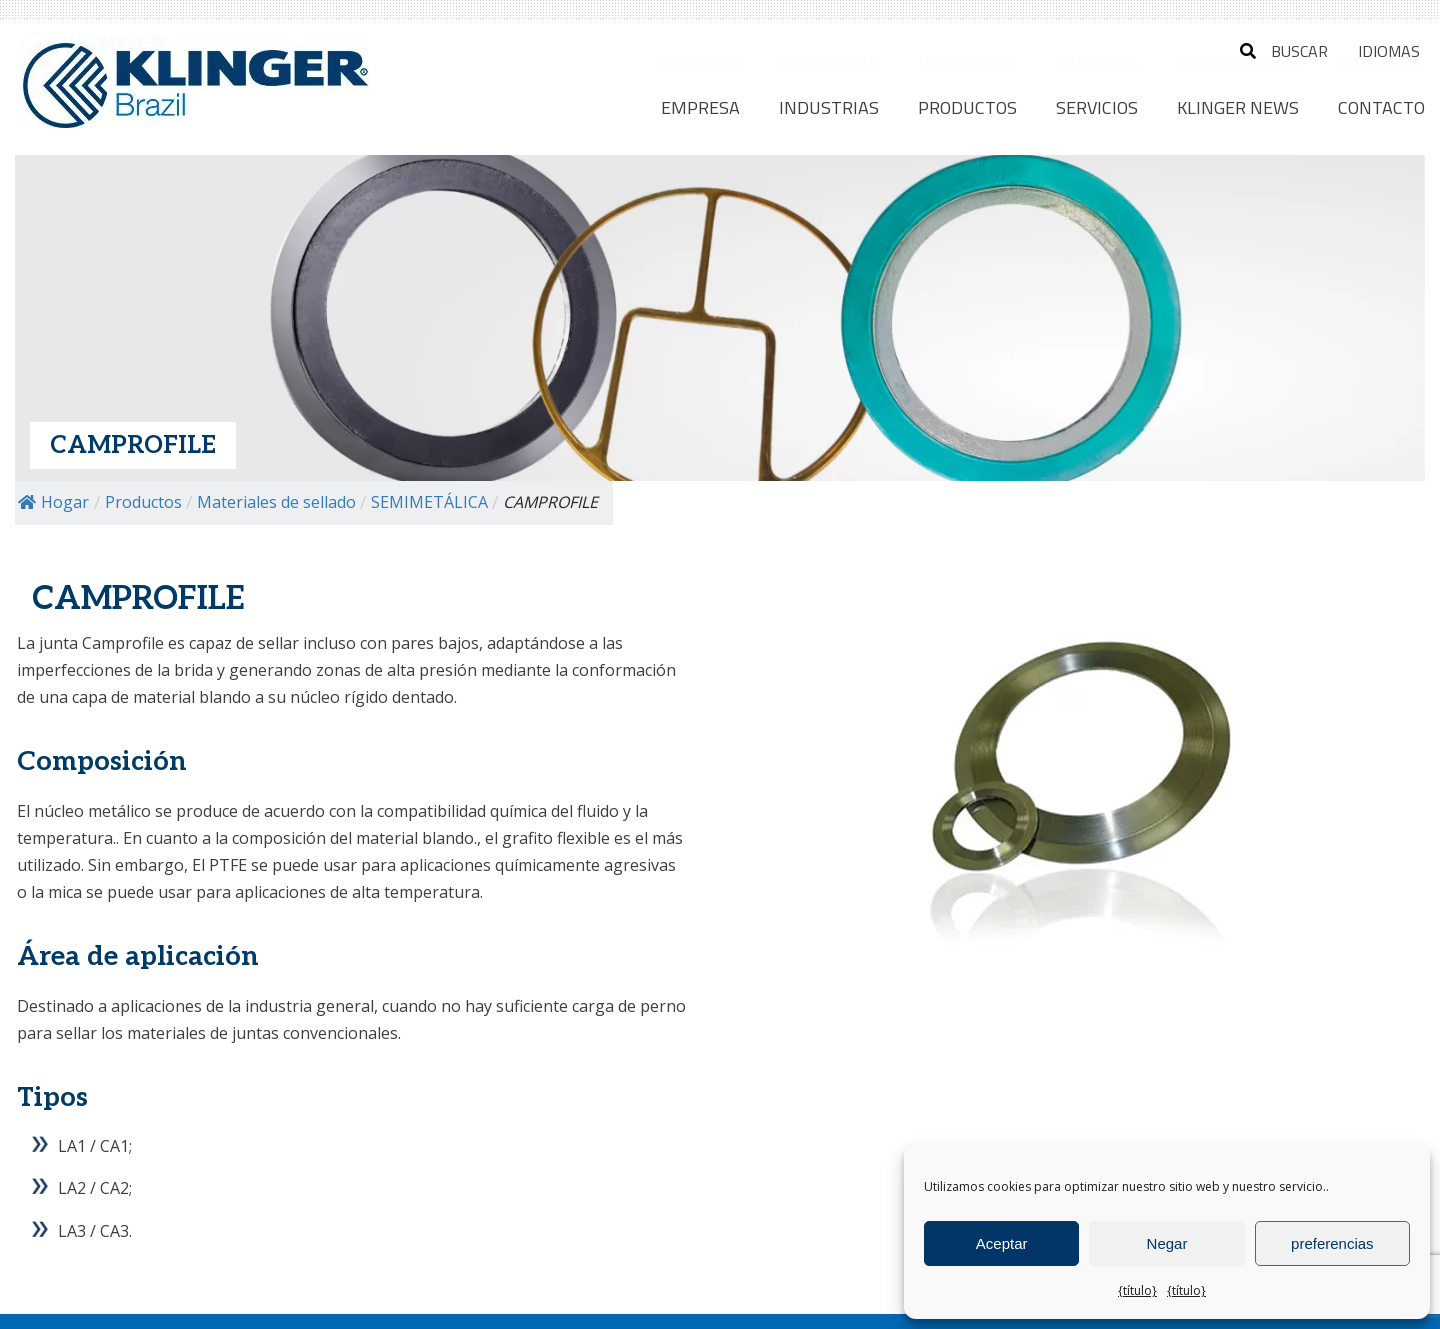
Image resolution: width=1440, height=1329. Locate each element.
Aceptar (1002, 1243)
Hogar (53, 502)
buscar (1284, 51)
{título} (1137, 1290)
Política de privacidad (483, 1298)
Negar (1167, 1243)
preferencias (1332, 1243)
